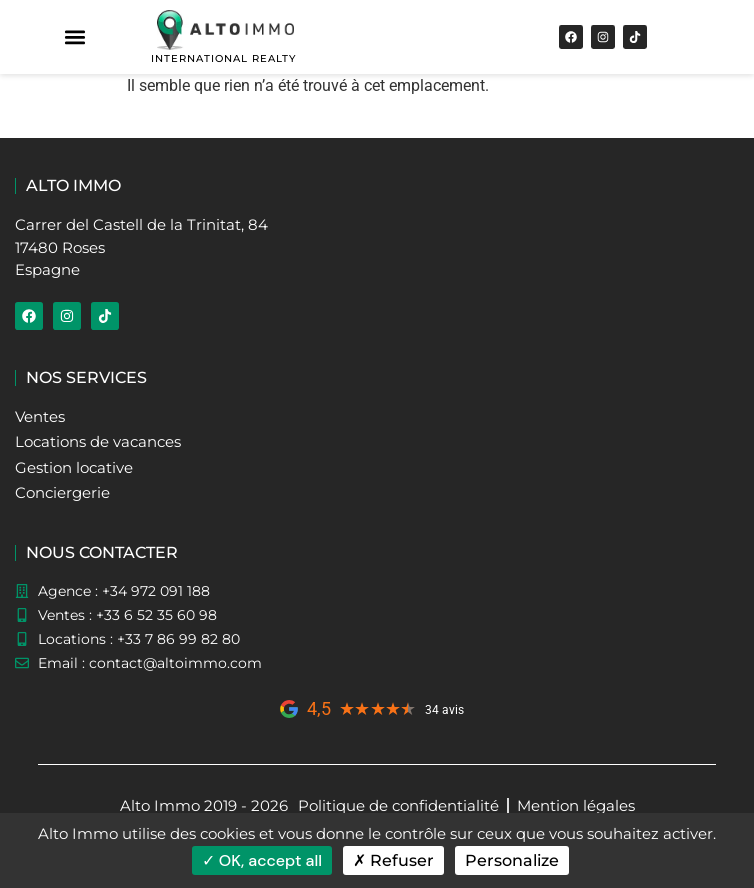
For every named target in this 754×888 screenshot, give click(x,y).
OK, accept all (262, 860)
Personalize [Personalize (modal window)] (512, 860)
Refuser (393, 860)
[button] (75, 37)
